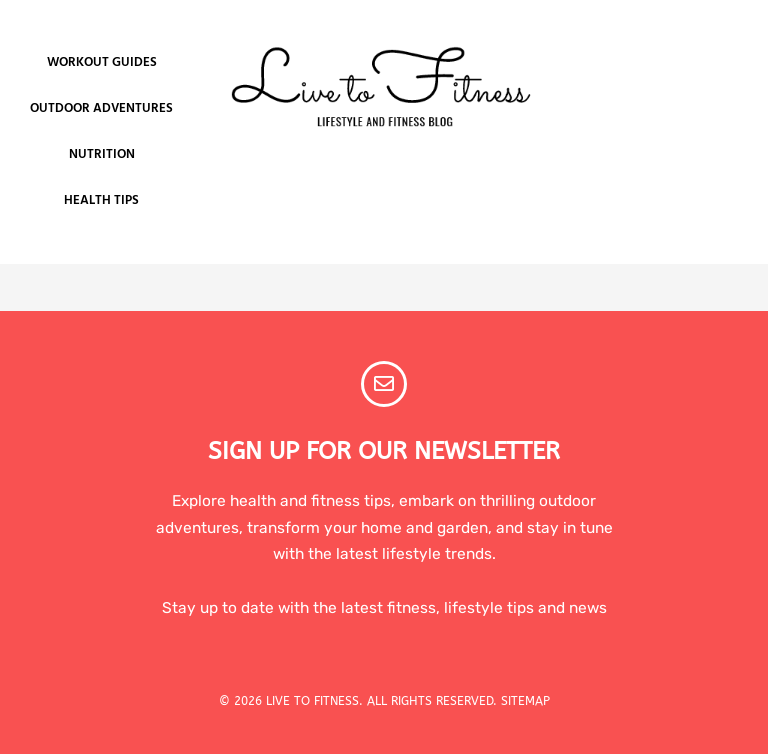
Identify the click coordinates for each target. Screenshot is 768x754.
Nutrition (102, 154)
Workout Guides (102, 62)
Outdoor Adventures (101, 108)
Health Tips (101, 200)
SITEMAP (525, 701)
